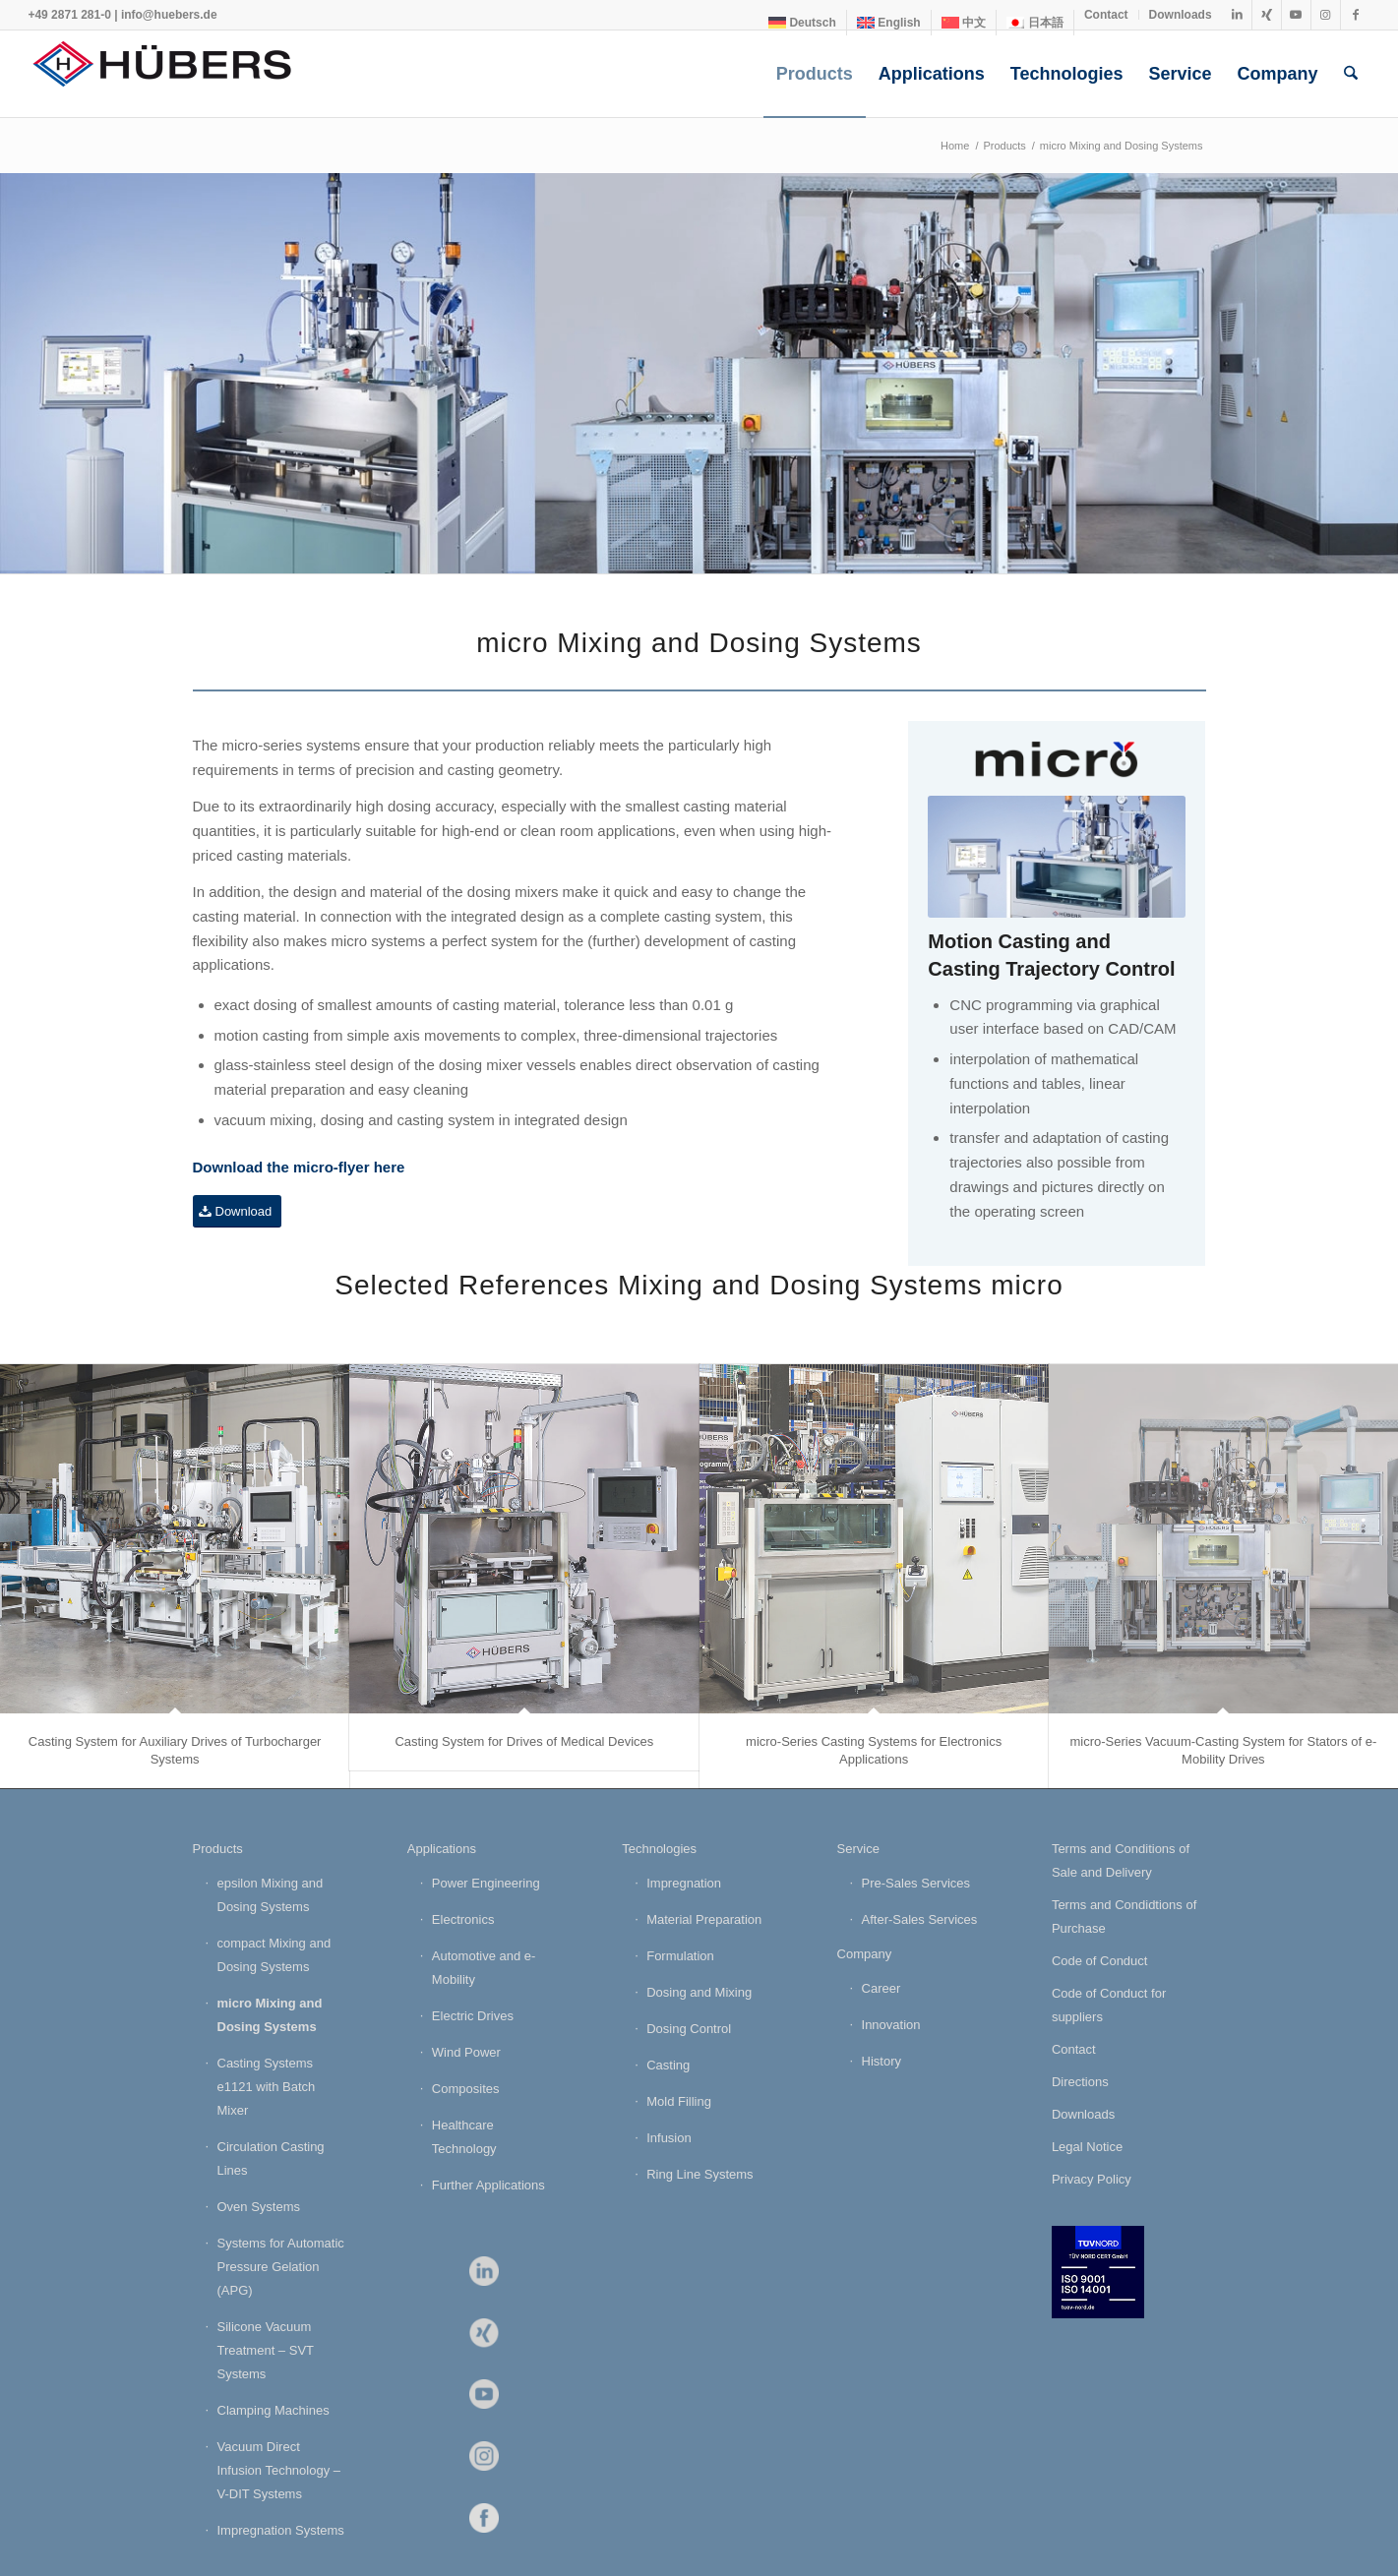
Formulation (680, 1955)
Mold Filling (678, 2101)
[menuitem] (803, 22)
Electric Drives (473, 2015)
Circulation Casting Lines (271, 2158)
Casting (668, 2065)
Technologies (659, 1848)
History (881, 2061)
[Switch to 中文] (964, 22)
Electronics (463, 1919)
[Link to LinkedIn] (1237, 15)
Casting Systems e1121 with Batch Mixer (266, 2087)
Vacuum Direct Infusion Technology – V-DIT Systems (279, 2470)
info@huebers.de (169, 15)
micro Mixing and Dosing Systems (270, 2015)
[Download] (237, 1211)
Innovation (891, 2024)
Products (218, 1848)
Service (858, 1848)
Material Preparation (703, 1919)
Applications (441, 1848)
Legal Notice (1087, 2146)
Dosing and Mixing (699, 1992)
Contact (1106, 15)
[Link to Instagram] (1325, 15)
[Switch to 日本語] (1035, 22)
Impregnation (683, 1883)
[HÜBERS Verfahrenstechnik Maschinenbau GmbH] (175, 73)
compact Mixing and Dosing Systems (274, 1955)
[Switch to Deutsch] (802, 22)
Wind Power (466, 2052)
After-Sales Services (920, 1919)
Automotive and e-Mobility (484, 1967)
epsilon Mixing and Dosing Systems (270, 1895)
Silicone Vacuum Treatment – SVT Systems (265, 2350)
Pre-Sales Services (916, 1883)
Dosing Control (688, 2028)
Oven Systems (259, 2206)
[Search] (1350, 73)
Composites (466, 2088)
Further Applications (488, 2185)
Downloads (1180, 15)
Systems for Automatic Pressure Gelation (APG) (280, 2267)
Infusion (669, 2137)
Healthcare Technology (464, 2137)
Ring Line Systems (699, 2174)
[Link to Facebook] (1355, 15)
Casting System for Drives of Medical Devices (524, 1741)
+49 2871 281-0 (69, 15)
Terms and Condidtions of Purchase (1124, 1916)
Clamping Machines (273, 2410)
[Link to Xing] (1266, 15)
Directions (1080, 2081)
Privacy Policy (1091, 2179)
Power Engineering (486, 1883)
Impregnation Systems (280, 2530)
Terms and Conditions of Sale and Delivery (1120, 1860)
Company (864, 1954)
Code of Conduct (1100, 1960)
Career (881, 1988)
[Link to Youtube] (1296, 15)
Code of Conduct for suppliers (1109, 2005)
